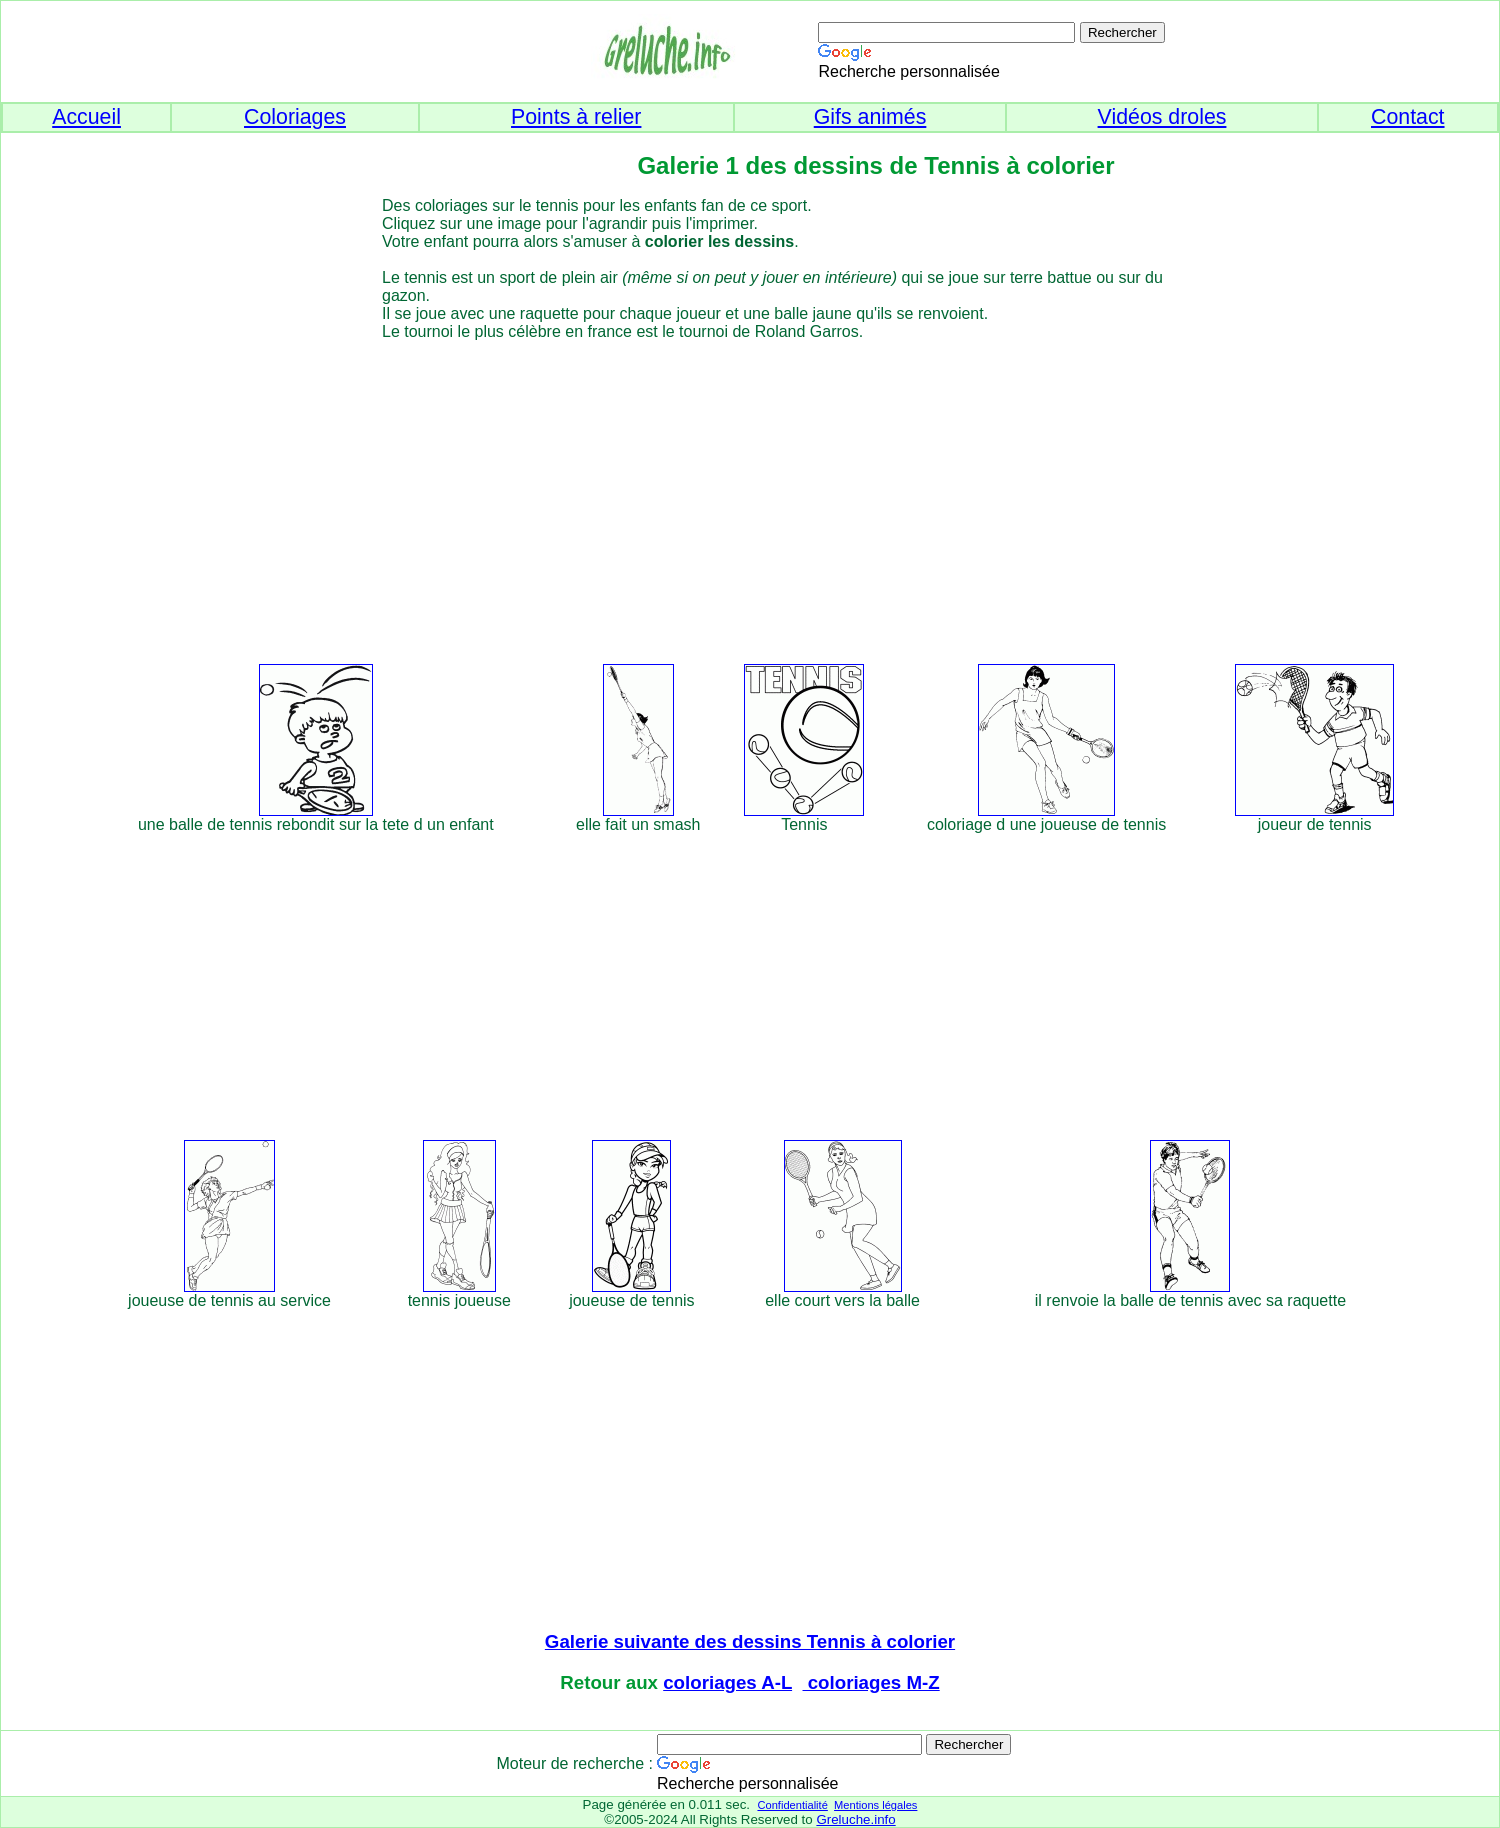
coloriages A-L (727, 1682)
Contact (1408, 117)
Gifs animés (870, 117)
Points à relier (576, 117)
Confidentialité (792, 1805)
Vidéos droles (1162, 117)
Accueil (86, 117)
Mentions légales (875, 1805)
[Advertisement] (786, 499)
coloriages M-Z (871, 1682)
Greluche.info (855, 1819)
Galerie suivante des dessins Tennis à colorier (750, 1641)
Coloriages (295, 117)
